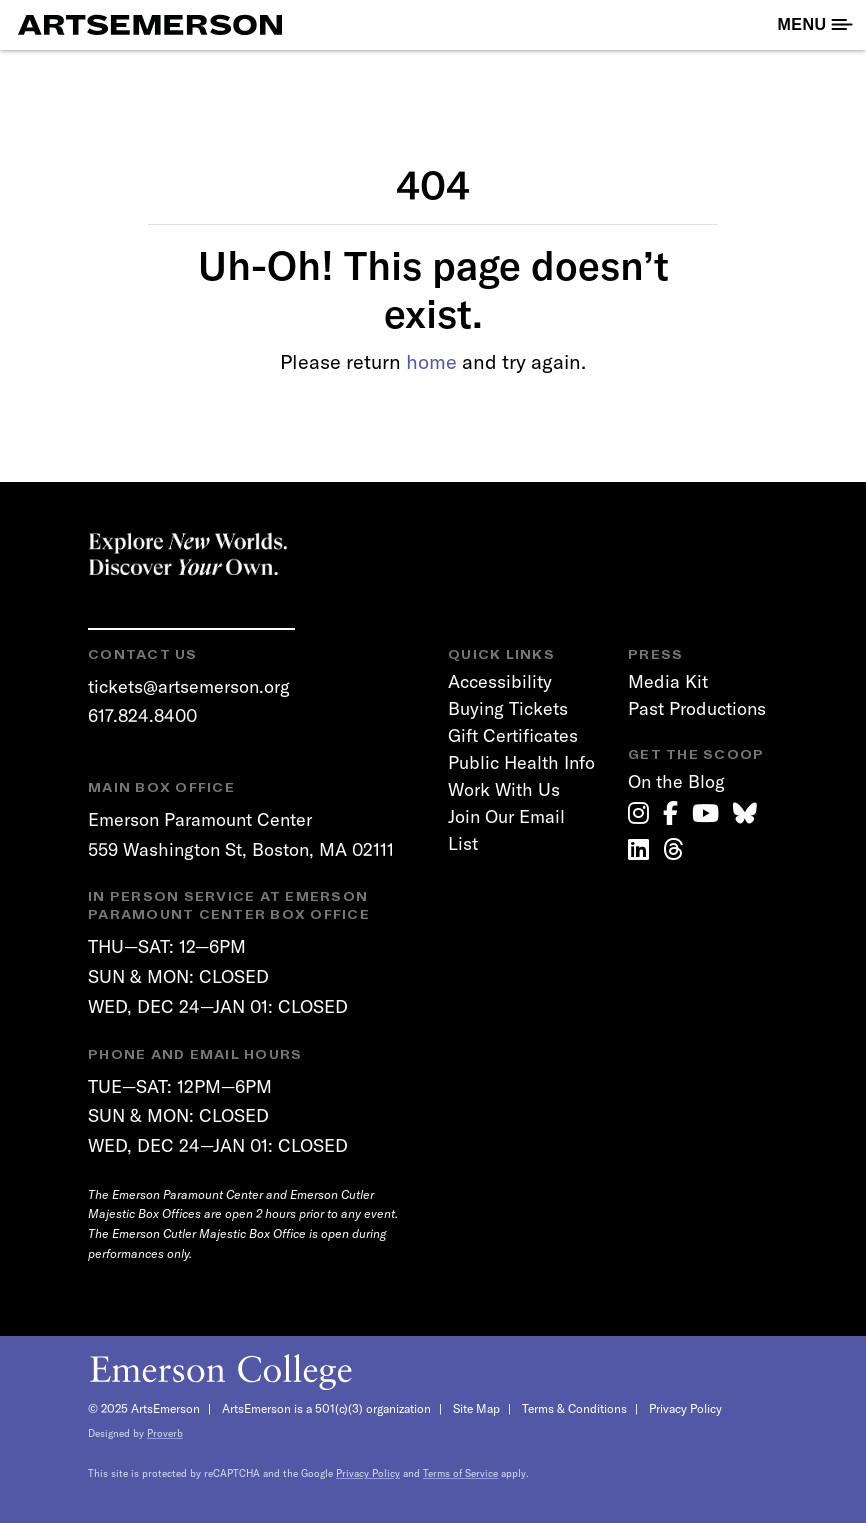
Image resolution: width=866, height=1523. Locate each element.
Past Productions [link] (697, 708)
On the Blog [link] (676, 781)
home (431, 361)
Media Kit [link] (668, 681)
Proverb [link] (165, 1433)
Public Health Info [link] (521, 762)
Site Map (476, 1408)
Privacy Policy (685, 1408)
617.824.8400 (142, 715)
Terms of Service (460, 1473)
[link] (638, 813)
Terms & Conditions (574, 1408)
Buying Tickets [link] (508, 708)
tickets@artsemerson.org (189, 686)
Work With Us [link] (504, 789)
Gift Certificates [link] (513, 735)
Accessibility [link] (500, 681)
